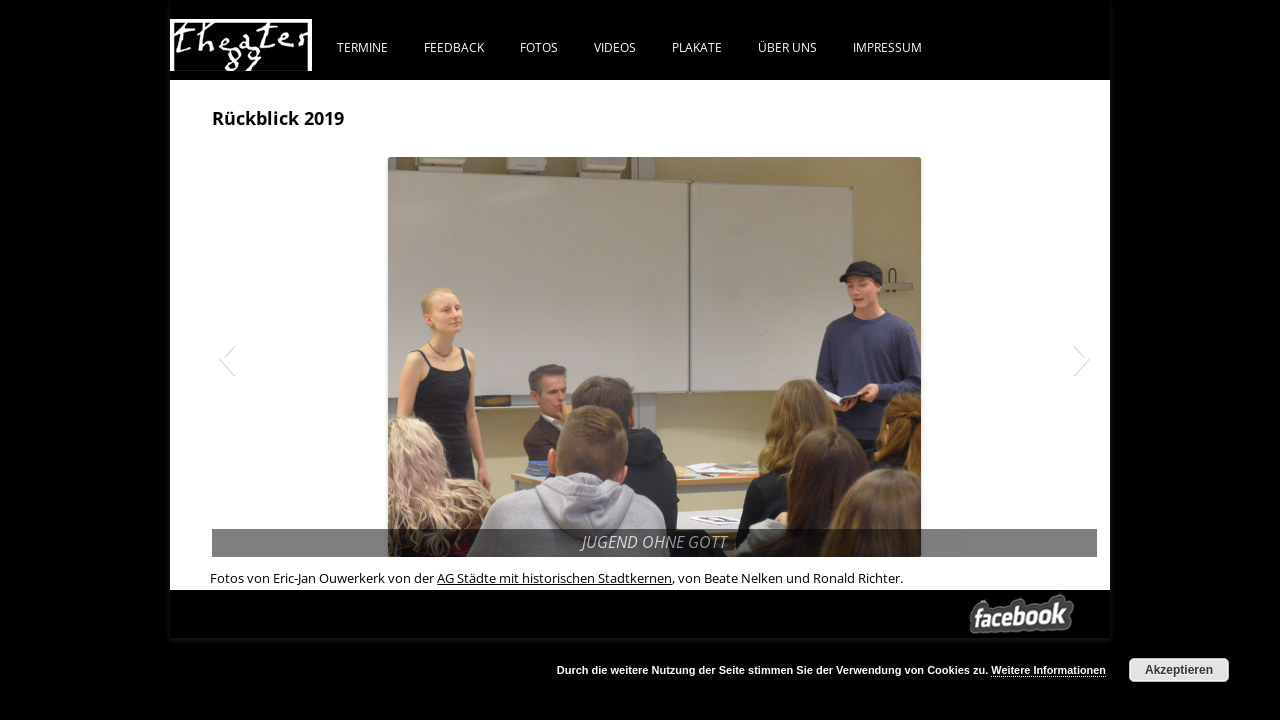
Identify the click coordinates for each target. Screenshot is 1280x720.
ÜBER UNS (787, 47)
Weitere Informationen (1048, 670)
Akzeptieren (1179, 670)
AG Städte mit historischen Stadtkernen (554, 578)
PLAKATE (697, 47)
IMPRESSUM (887, 47)
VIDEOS (615, 47)
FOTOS (539, 47)
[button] (226, 357)
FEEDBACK (454, 47)
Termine (362, 47)
